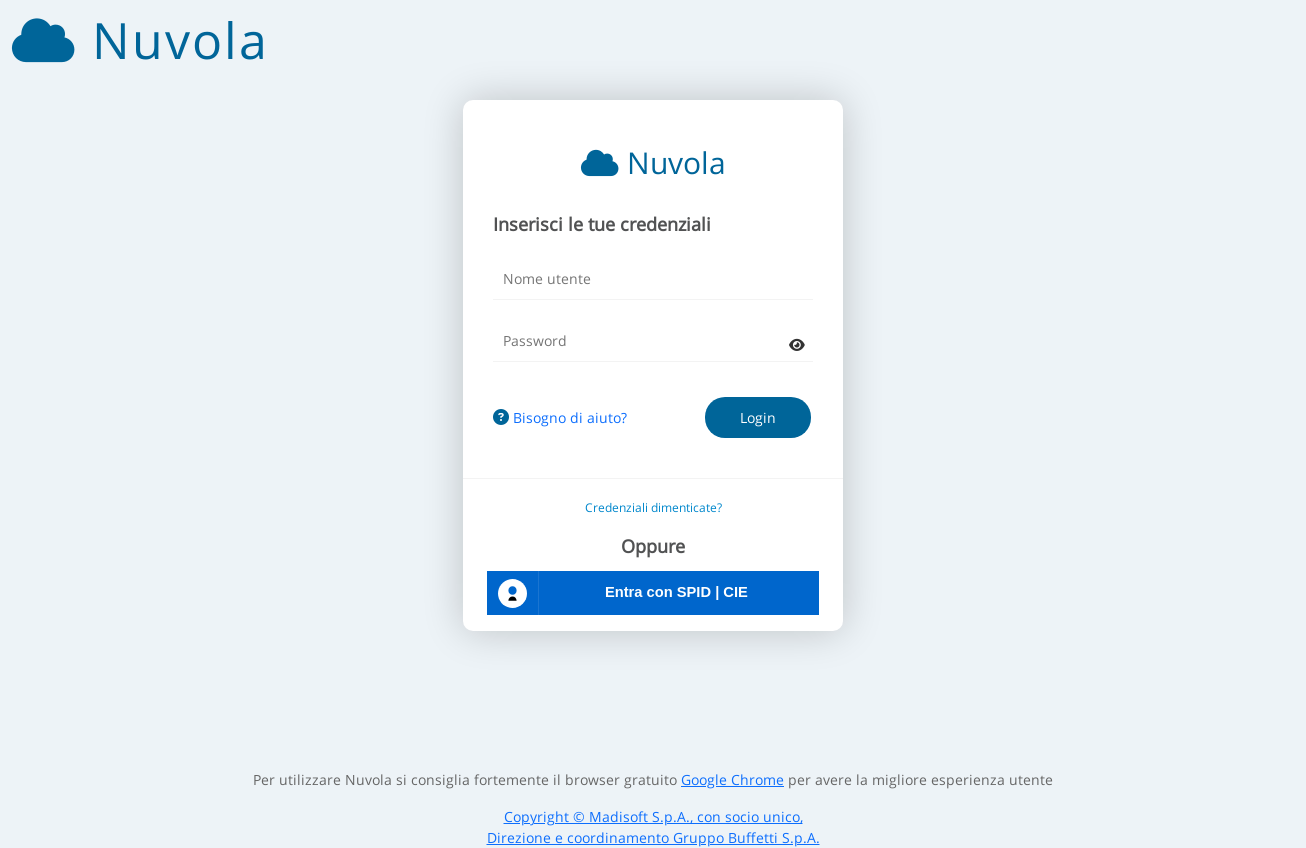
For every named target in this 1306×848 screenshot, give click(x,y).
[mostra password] (797, 344)
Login (758, 417)
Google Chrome (732, 779)
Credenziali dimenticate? (653, 507)
